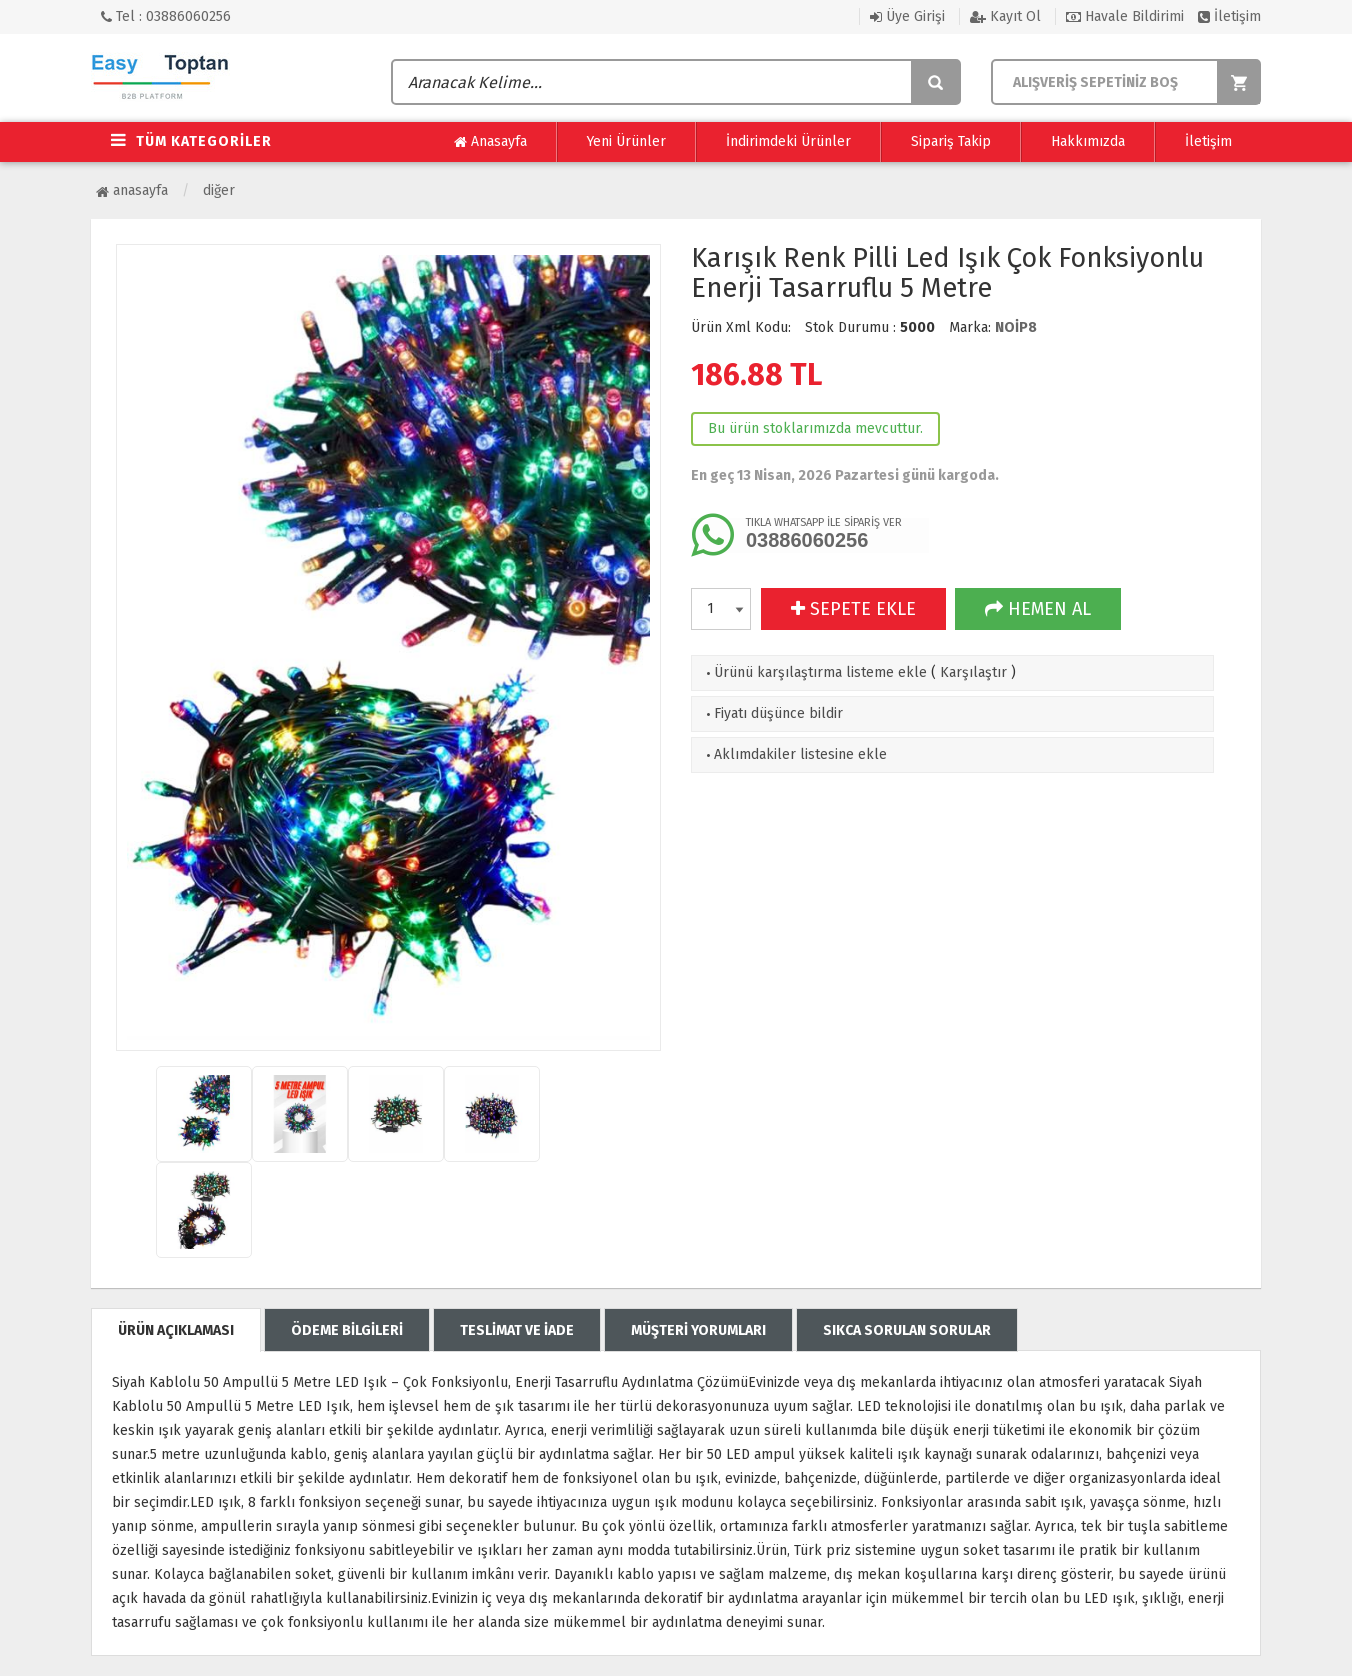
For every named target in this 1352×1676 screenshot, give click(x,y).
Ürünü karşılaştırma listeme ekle (814, 672)
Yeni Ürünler (626, 141)
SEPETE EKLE (853, 609)
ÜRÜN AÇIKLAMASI (176, 1330)
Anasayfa (490, 142)
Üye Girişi (907, 16)
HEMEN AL (1038, 609)
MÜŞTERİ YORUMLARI (698, 1330)
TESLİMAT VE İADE (517, 1330)
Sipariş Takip (951, 141)
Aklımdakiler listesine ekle (794, 754)
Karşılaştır (973, 672)
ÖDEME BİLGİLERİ (347, 1330)
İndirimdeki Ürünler (788, 141)
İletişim (1229, 16)
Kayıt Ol (1005, 16)
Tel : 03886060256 (166, 16)
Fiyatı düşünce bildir (772, 713)
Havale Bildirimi (1125, 16)
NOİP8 (1016, 327)
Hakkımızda (1088, 141)
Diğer (219, 190)
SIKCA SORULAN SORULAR (907, 1330)
